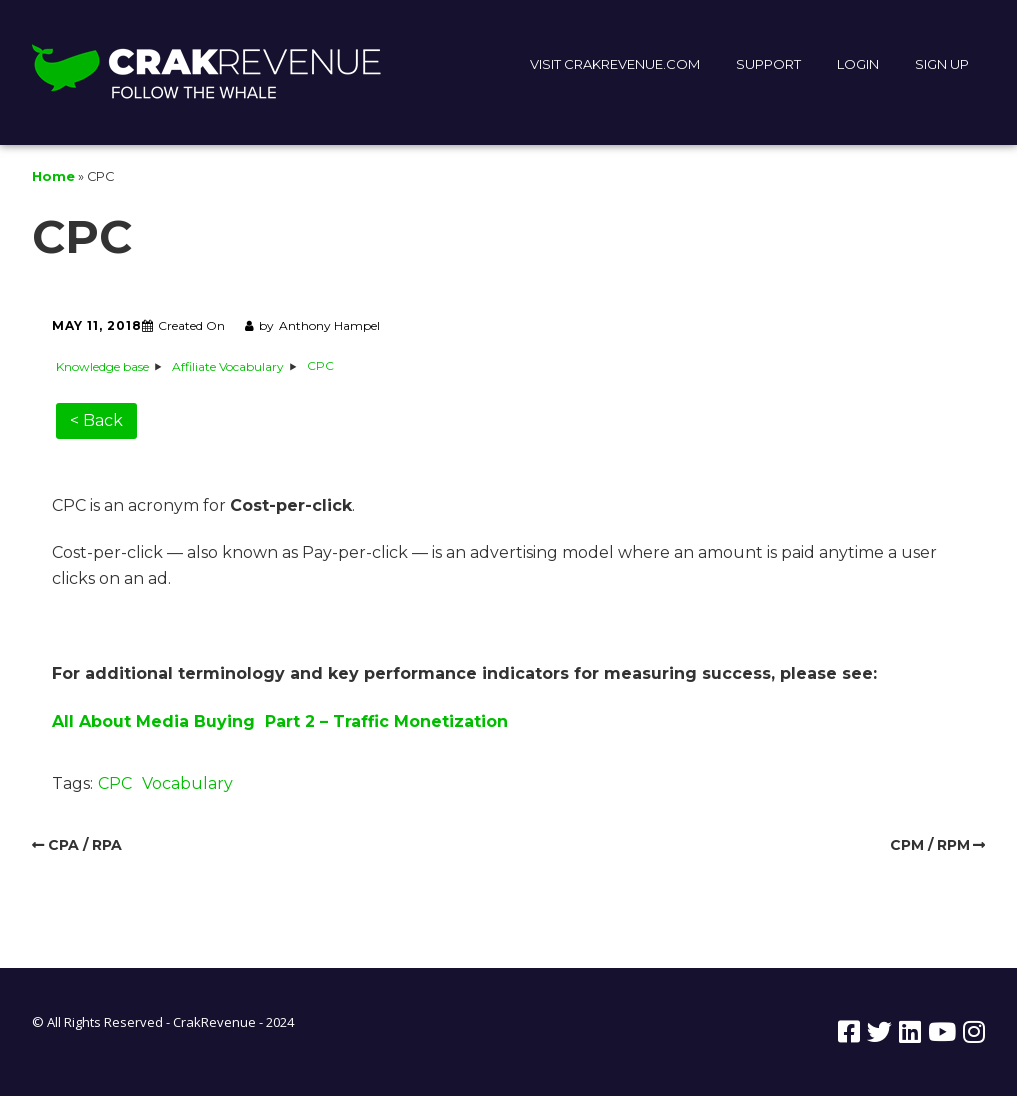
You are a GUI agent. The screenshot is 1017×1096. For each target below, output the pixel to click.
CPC (115, 783)
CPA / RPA (85, 845)
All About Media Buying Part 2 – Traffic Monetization (280, 721)
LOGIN (858, 64)
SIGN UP (942, 64)
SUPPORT (768, 64)
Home (53, 176)
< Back (96, 420)
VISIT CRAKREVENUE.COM (615, 64)
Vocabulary (187, 783)
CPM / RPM (930, 845)
